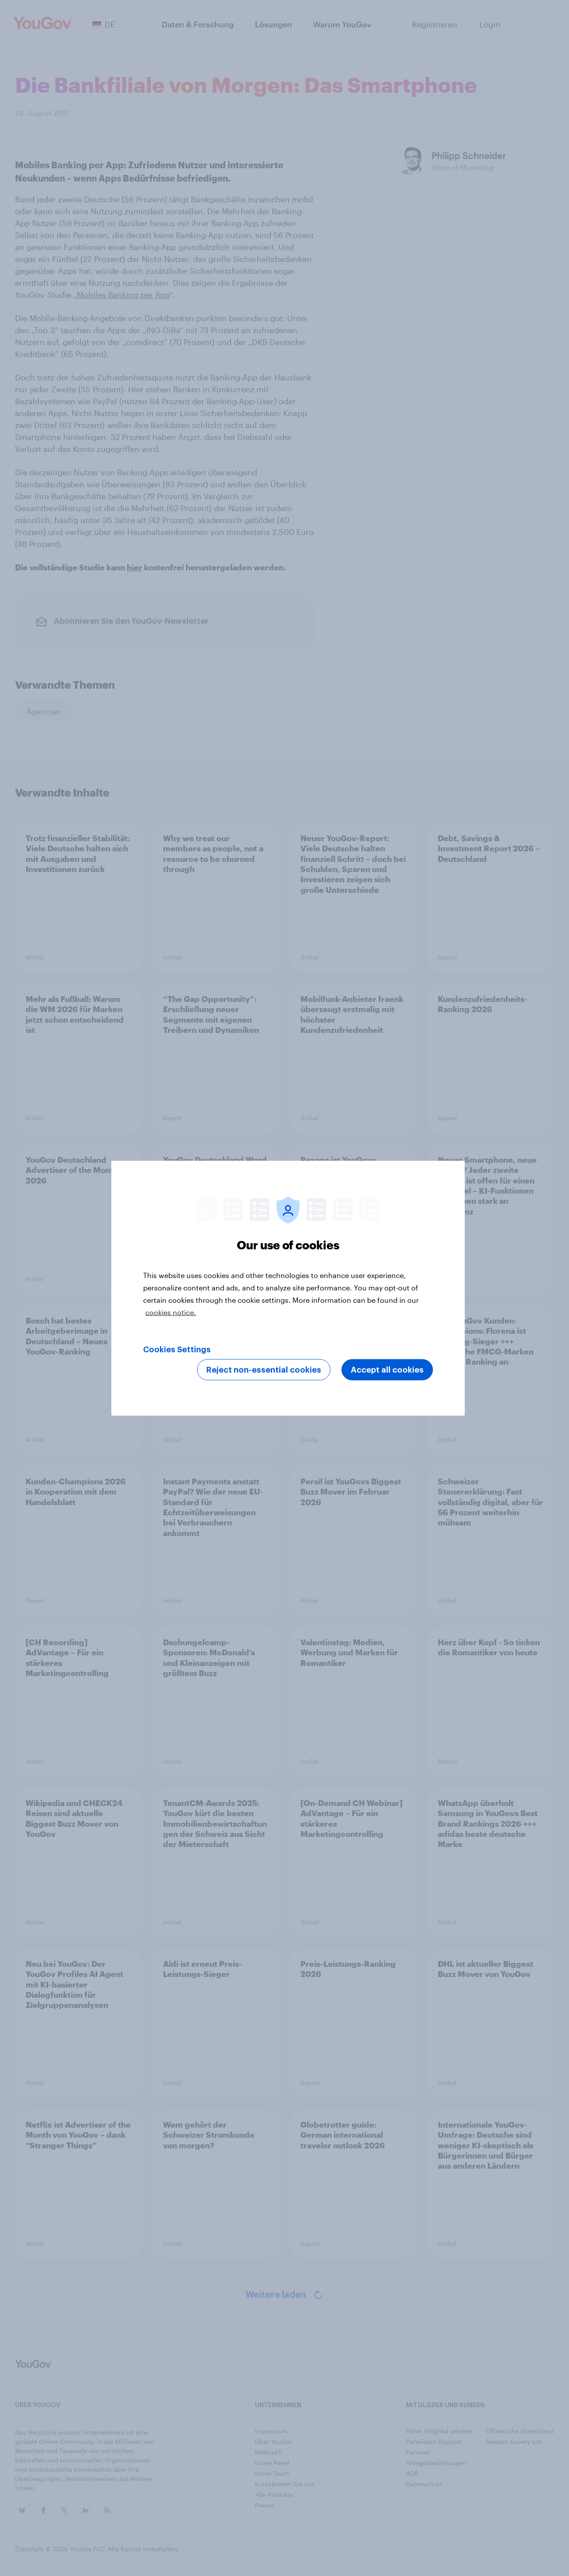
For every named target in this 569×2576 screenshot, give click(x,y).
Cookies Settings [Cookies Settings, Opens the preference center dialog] (177, 1349)
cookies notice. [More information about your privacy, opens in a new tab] (170, 1312)
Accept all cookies (387, 1369)
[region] (288, 1288)
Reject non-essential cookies (263, 1369)
